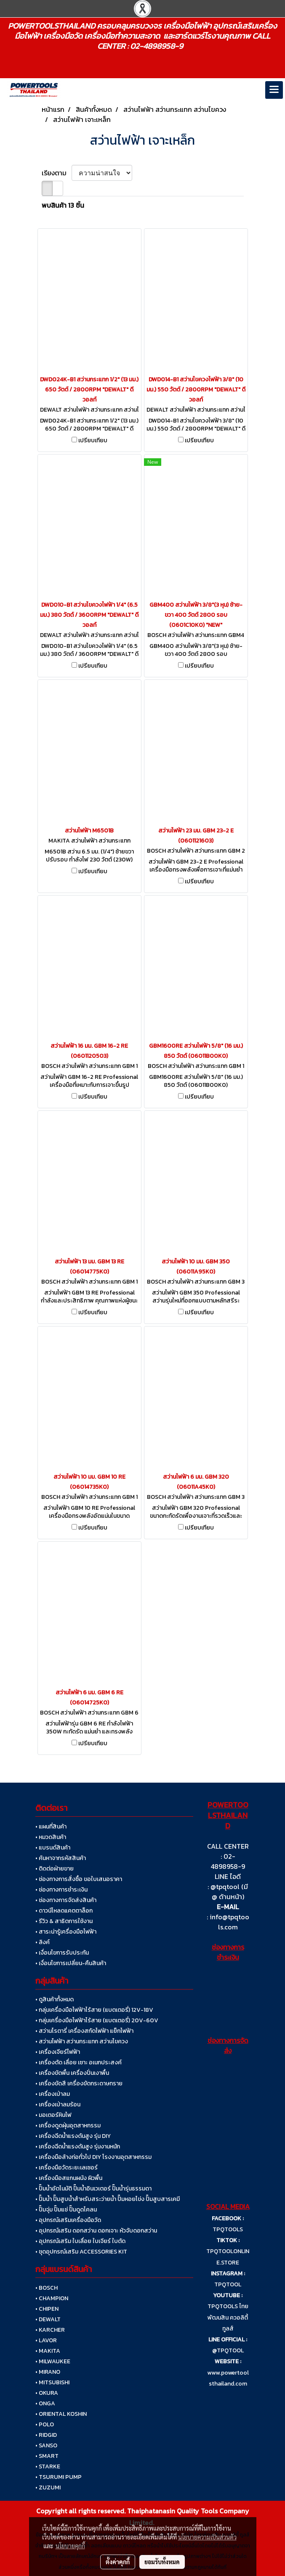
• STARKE (47, 2466)
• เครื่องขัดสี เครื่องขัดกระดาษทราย (79, 2083)
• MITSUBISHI (52, 2382)
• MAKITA (47, 2350)
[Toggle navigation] (274, 90)
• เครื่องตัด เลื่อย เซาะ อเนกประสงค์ (78, 2062)
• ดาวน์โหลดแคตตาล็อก (64, 1910)
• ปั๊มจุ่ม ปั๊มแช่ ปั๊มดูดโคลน (66, 2209)
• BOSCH (46, 2287)
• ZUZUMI (48, 2487)
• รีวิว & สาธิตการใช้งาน (64, 1921)
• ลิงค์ (42, 1942)
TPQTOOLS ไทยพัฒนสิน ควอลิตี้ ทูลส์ (228, 2317)
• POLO (44, 2424)
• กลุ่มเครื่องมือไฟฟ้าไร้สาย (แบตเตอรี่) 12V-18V (94, 2009)
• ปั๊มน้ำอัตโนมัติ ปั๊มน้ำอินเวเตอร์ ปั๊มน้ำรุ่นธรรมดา (93, 2188)
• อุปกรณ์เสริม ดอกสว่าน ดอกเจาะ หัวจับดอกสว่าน (96, 2230)
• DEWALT (48, 2319)
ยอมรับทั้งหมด (162, 2561)
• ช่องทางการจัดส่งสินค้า (65, 1900)
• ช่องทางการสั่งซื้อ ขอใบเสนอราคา (78, 1879)
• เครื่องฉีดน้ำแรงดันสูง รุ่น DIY (73, 2136)
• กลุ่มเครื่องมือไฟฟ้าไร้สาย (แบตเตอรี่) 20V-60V (96, 2020)
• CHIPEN (47, 2308)
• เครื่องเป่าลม (52, 2094)
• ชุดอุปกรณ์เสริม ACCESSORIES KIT (81, 2251)
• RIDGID (46, 2435)
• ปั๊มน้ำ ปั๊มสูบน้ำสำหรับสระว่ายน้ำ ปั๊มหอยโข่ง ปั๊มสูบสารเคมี (107, 2199)
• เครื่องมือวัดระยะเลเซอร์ (66, 2167)
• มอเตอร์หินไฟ (53, 2115)
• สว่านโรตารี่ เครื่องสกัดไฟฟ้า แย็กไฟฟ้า (84, 2030)
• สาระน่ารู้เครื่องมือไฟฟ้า (65, 1931)
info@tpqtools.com (229, 1922)
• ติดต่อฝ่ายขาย (54, 1868)
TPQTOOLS (228, 2229)
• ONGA (45, 2403)
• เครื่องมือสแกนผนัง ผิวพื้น (68, 2178)
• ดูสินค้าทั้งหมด (54, 1999)
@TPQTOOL (228, 2350)
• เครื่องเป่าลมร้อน (57, 2104)
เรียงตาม (57, 173)
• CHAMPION (51, 2298)
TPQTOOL (227, 2284)
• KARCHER (50, 2329)
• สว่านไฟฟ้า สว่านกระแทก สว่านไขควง (81, 2041)
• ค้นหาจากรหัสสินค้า (60, 1858)
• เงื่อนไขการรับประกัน (62, 1952)
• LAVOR (46, 2340)
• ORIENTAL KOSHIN (61, 2414)
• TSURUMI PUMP (58, 2477)
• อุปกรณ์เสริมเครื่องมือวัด (68, 2220)
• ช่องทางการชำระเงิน (61, 1889)
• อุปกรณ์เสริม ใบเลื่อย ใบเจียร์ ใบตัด (80, 2241)
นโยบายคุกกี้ (70, 2546)
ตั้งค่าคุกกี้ (118, 2561)
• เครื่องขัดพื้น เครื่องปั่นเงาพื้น (72, 2073)
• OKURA (46, 2392)
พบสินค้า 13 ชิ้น (63, 205)
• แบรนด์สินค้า (52, 1847)
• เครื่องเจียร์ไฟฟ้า (57, 2052)
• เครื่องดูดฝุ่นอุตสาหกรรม (68, 2125)
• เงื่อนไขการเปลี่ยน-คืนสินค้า (70, 1963)
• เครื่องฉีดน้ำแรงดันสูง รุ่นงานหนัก (77, 2146)
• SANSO (46, 2445)
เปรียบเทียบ (92, 440)
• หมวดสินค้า (50, 1837)
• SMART (47, 2456)
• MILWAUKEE (52, 2361)
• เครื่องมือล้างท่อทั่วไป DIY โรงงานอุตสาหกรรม (93, 2157)
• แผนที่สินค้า (51, 1826)
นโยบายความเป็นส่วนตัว (207, 2537)
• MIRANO (47, 2371)
